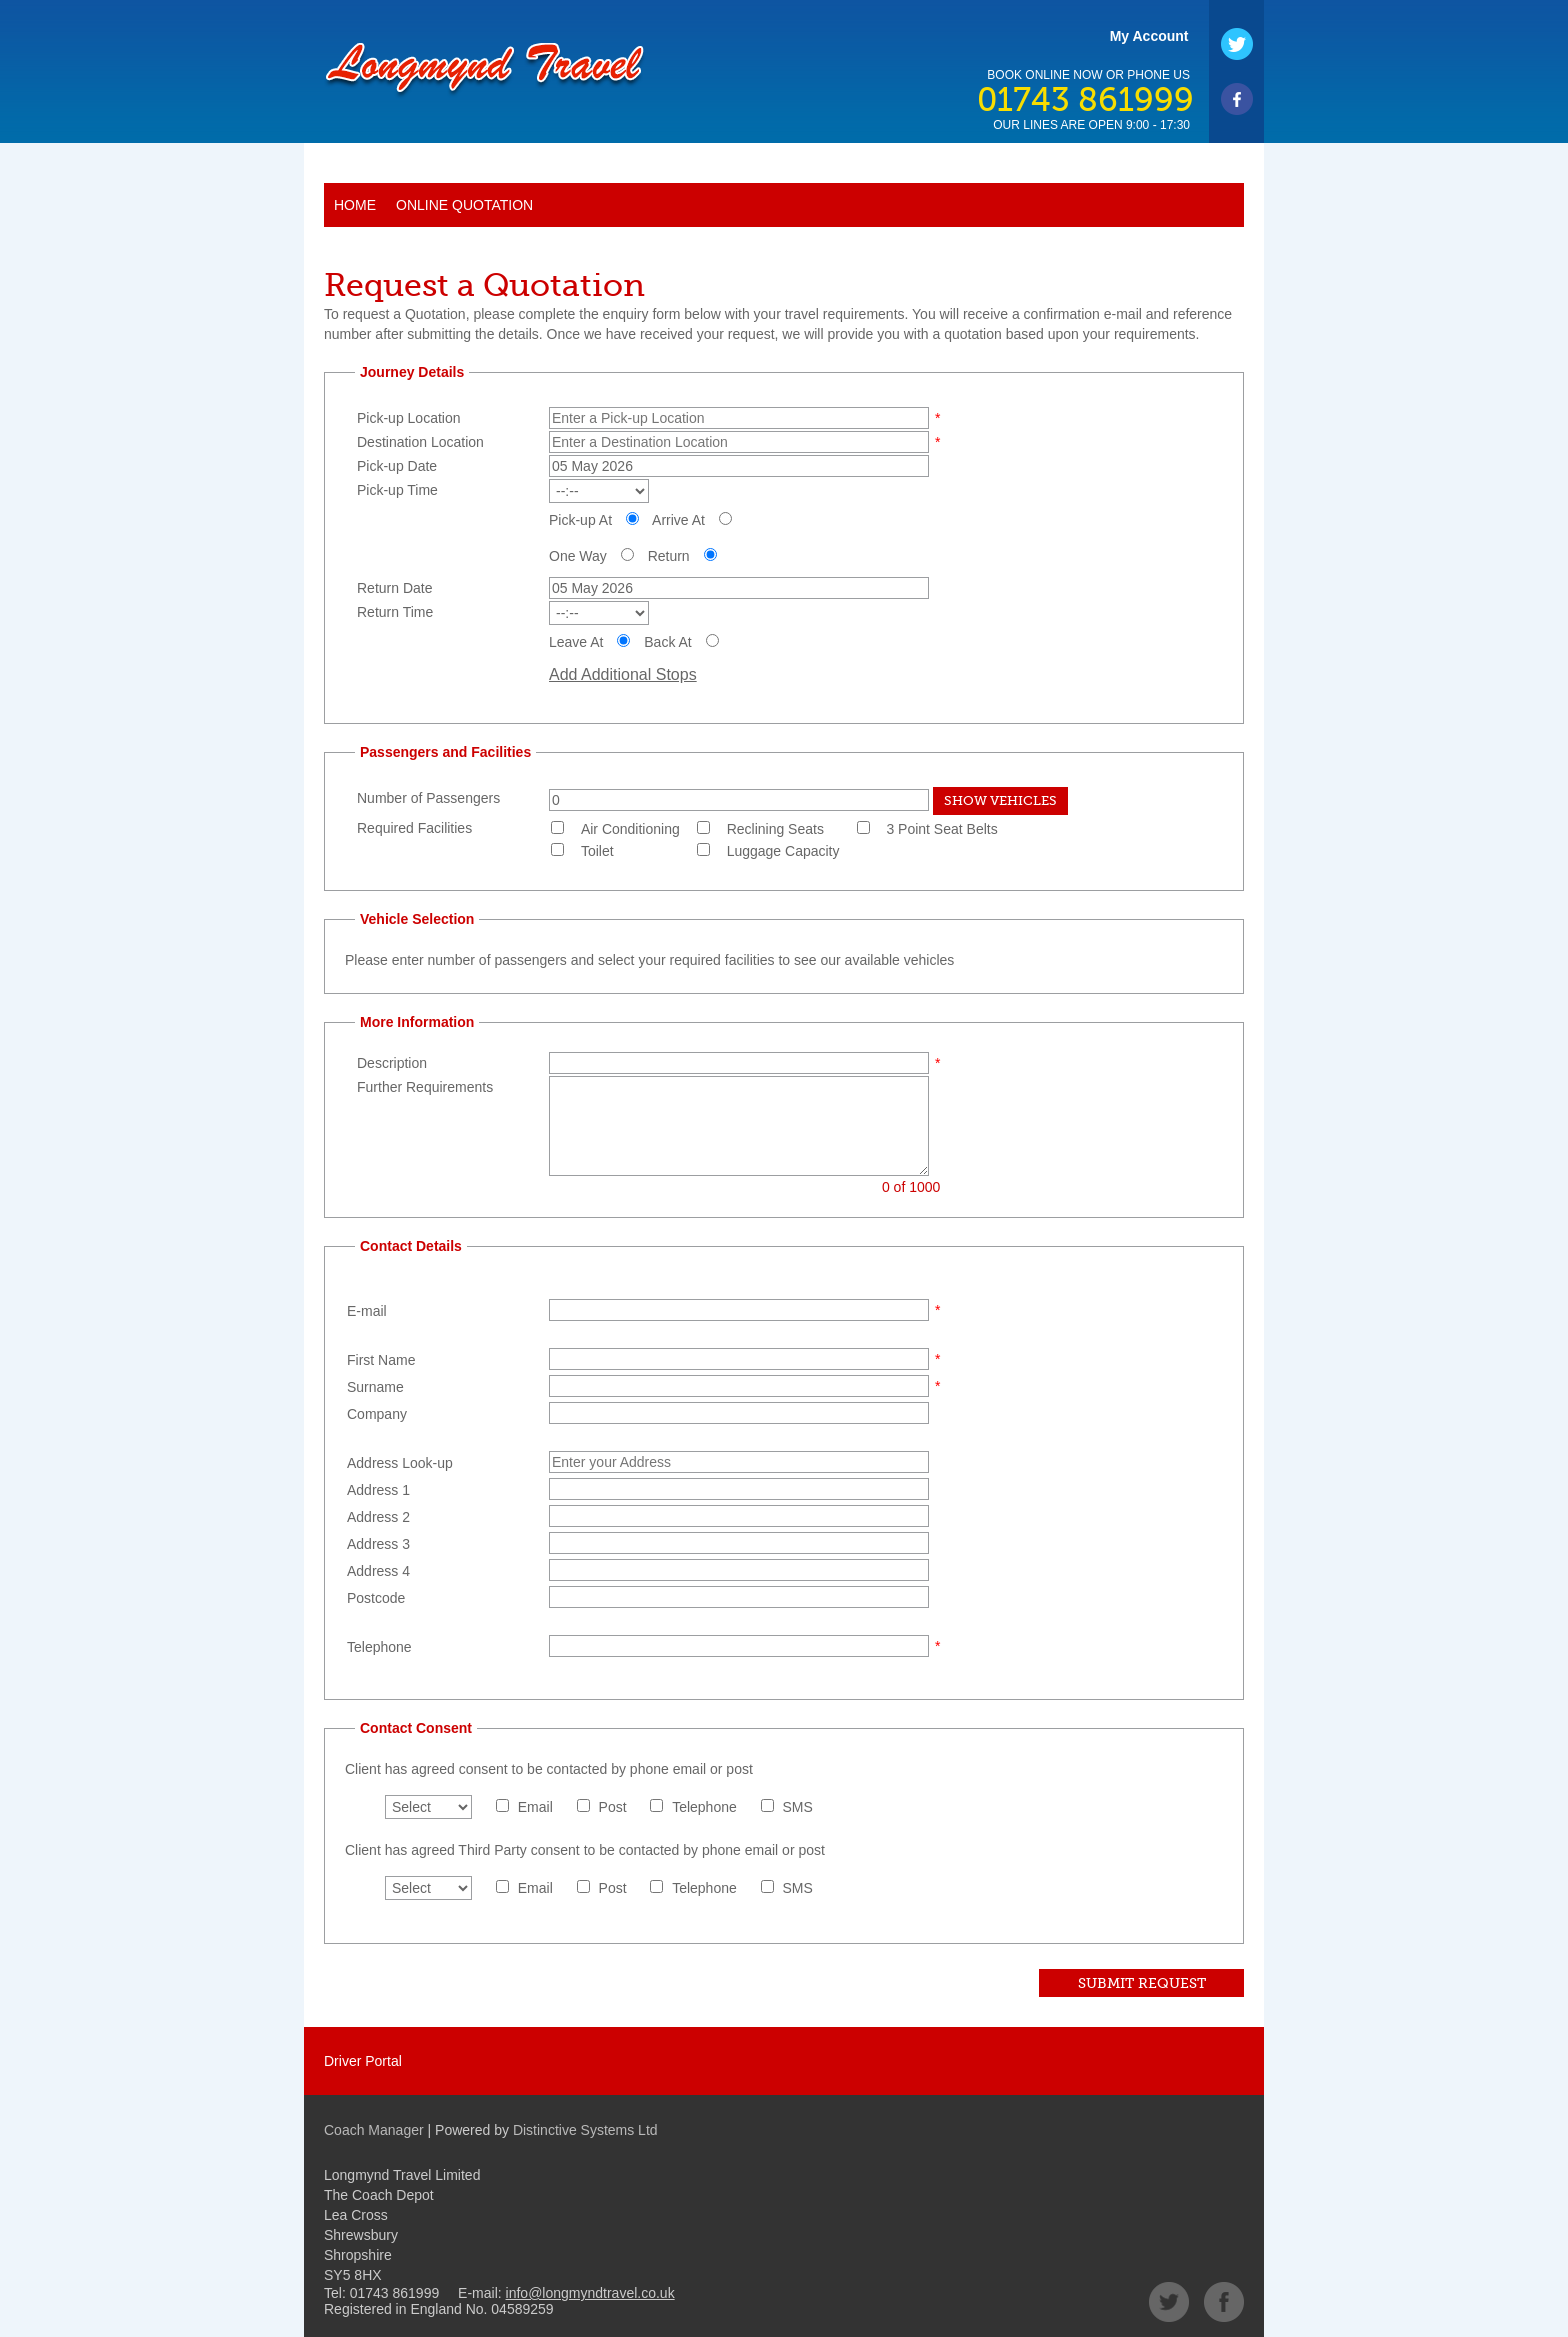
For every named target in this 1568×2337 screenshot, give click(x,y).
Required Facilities (414, 828)
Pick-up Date (397, 466)
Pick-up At (580, 520)
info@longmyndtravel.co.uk (590, 2293)
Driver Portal (363, 2061)
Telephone (704, 1807)
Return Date (394, 588)
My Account (1149, 36)
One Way (578, 556)
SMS (798, 1807)
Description (392, 1063)
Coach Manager (374, 2130)
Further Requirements (425, 1087)
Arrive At (678, 520)
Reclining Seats (775, 829)
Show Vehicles (1000, 800)
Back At (667, 642)
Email (535, 1807)
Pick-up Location (409, 418)
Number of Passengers (428, 798)
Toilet (597, 851)
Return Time (395, 612)
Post (613, 1807)
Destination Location (420, 442)
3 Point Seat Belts (941, 829)
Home (355, 205)
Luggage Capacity (783, 851)
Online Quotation (464, 205)
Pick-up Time (397, 490)
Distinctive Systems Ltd (585, 2130)
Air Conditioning (630, 829)
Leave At (576, 642)
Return (669, 556)
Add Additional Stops (623, 674)
